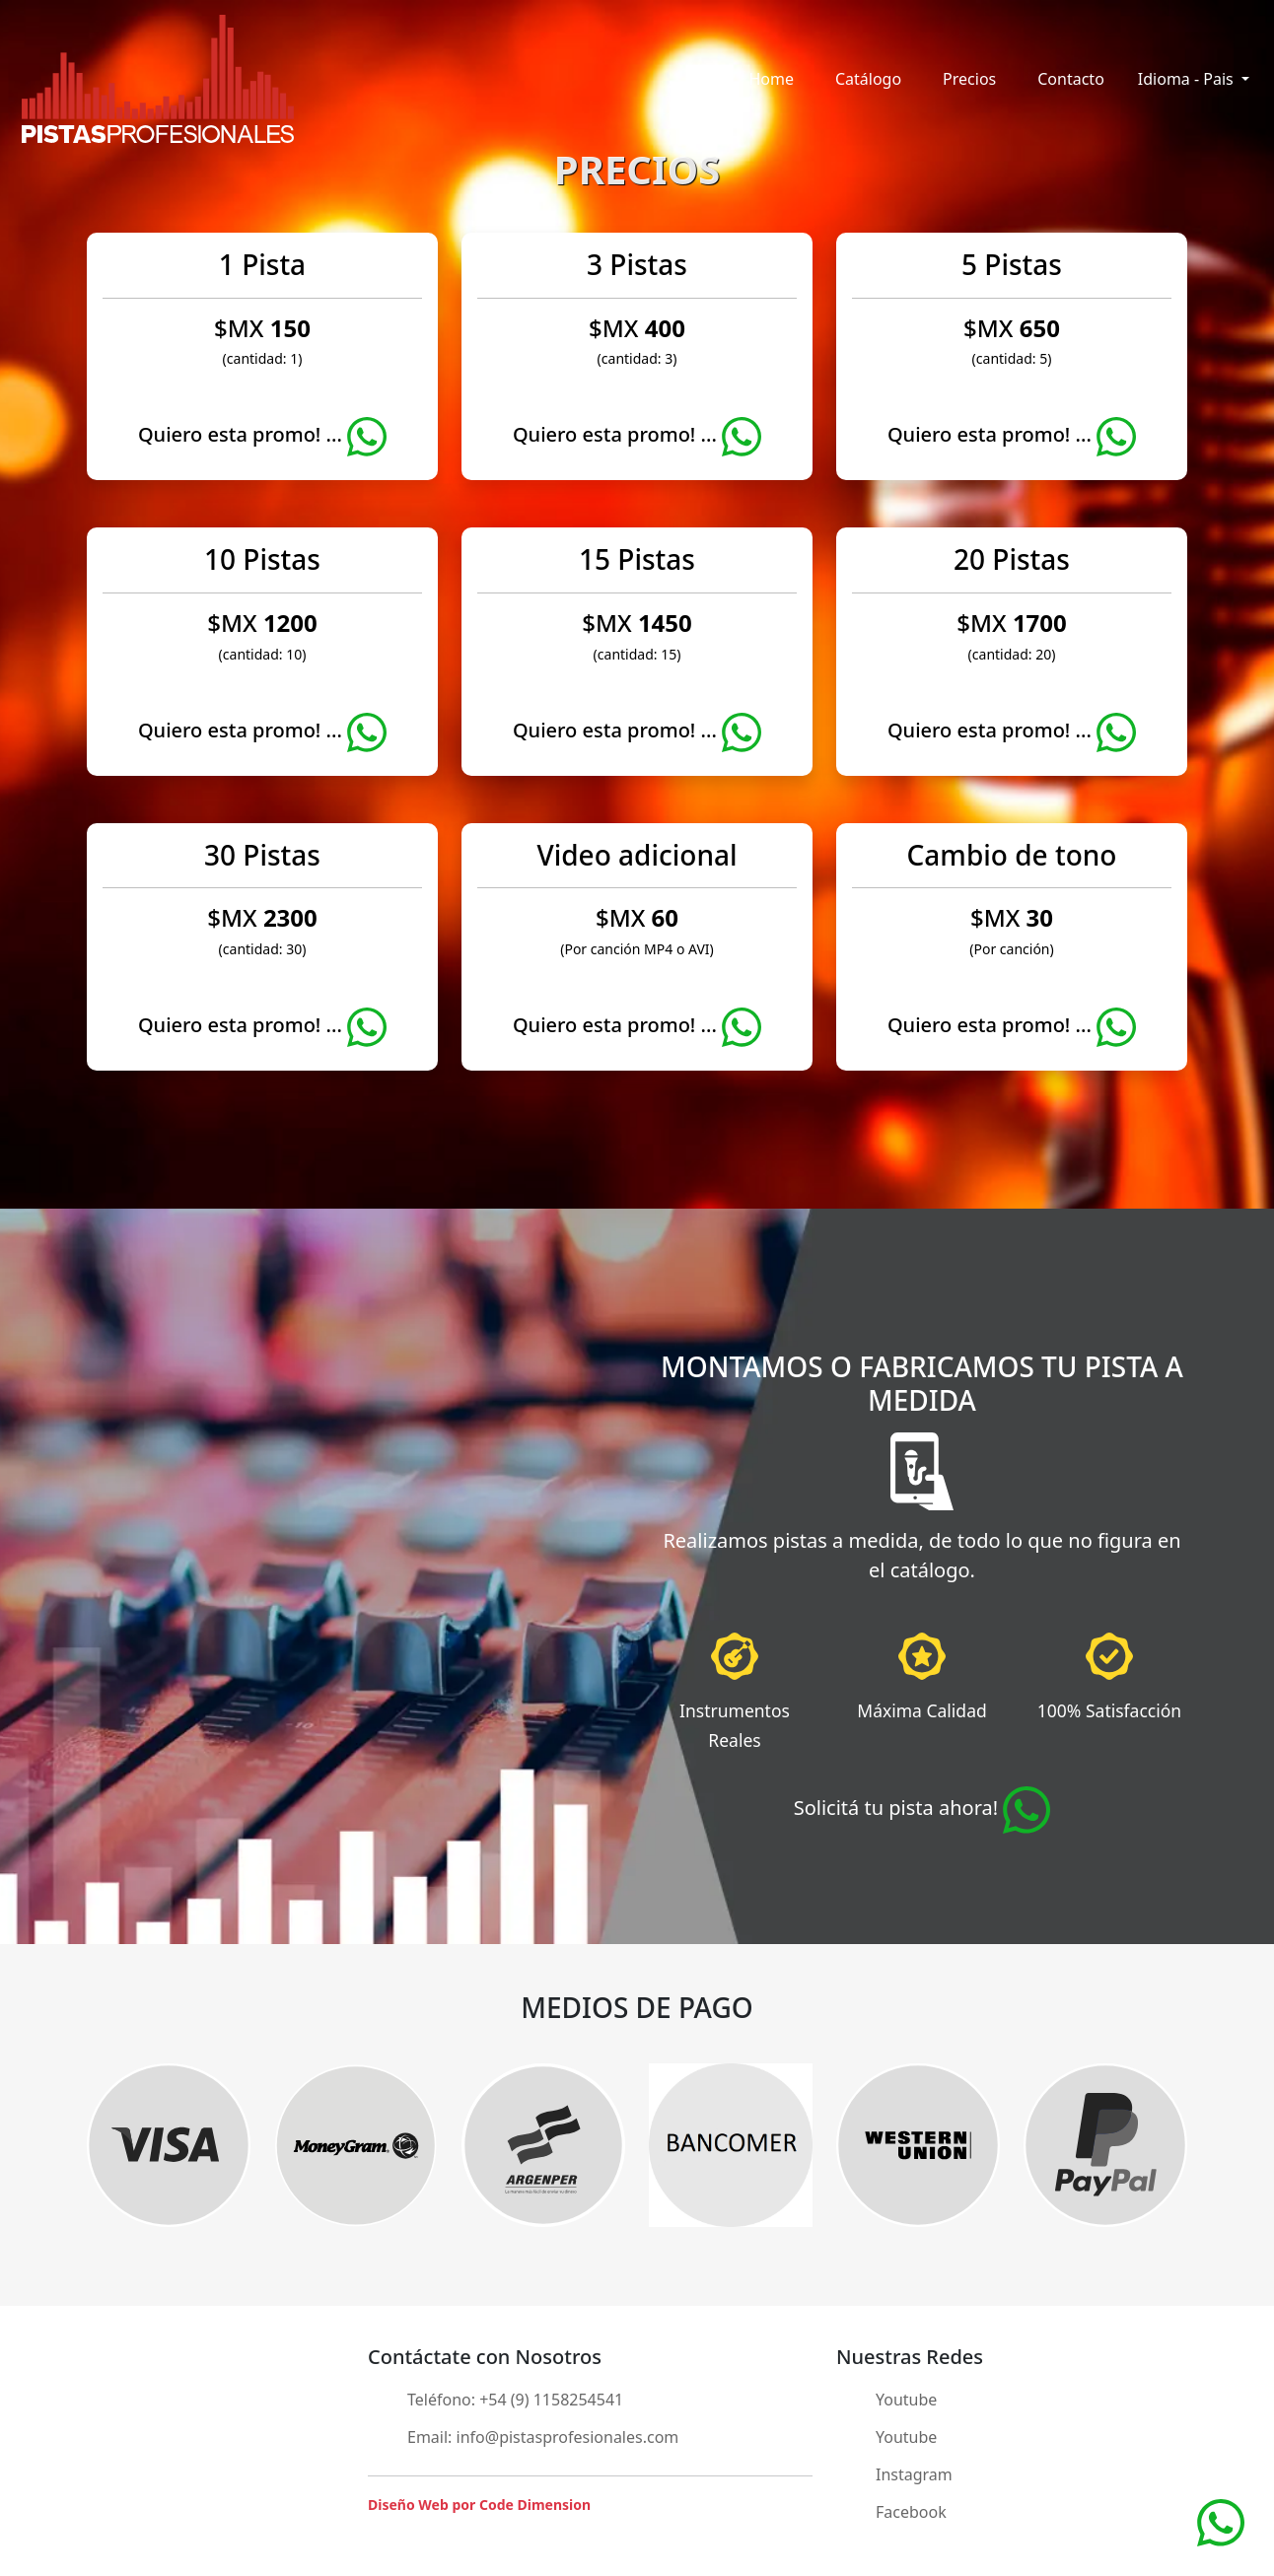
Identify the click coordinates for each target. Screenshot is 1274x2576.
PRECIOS (637, 169)
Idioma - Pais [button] (1188, 79)
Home (771, 79)
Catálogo (868, 79)
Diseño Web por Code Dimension (479, 2504)
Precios (969, 79)
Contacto (1070, 79)
